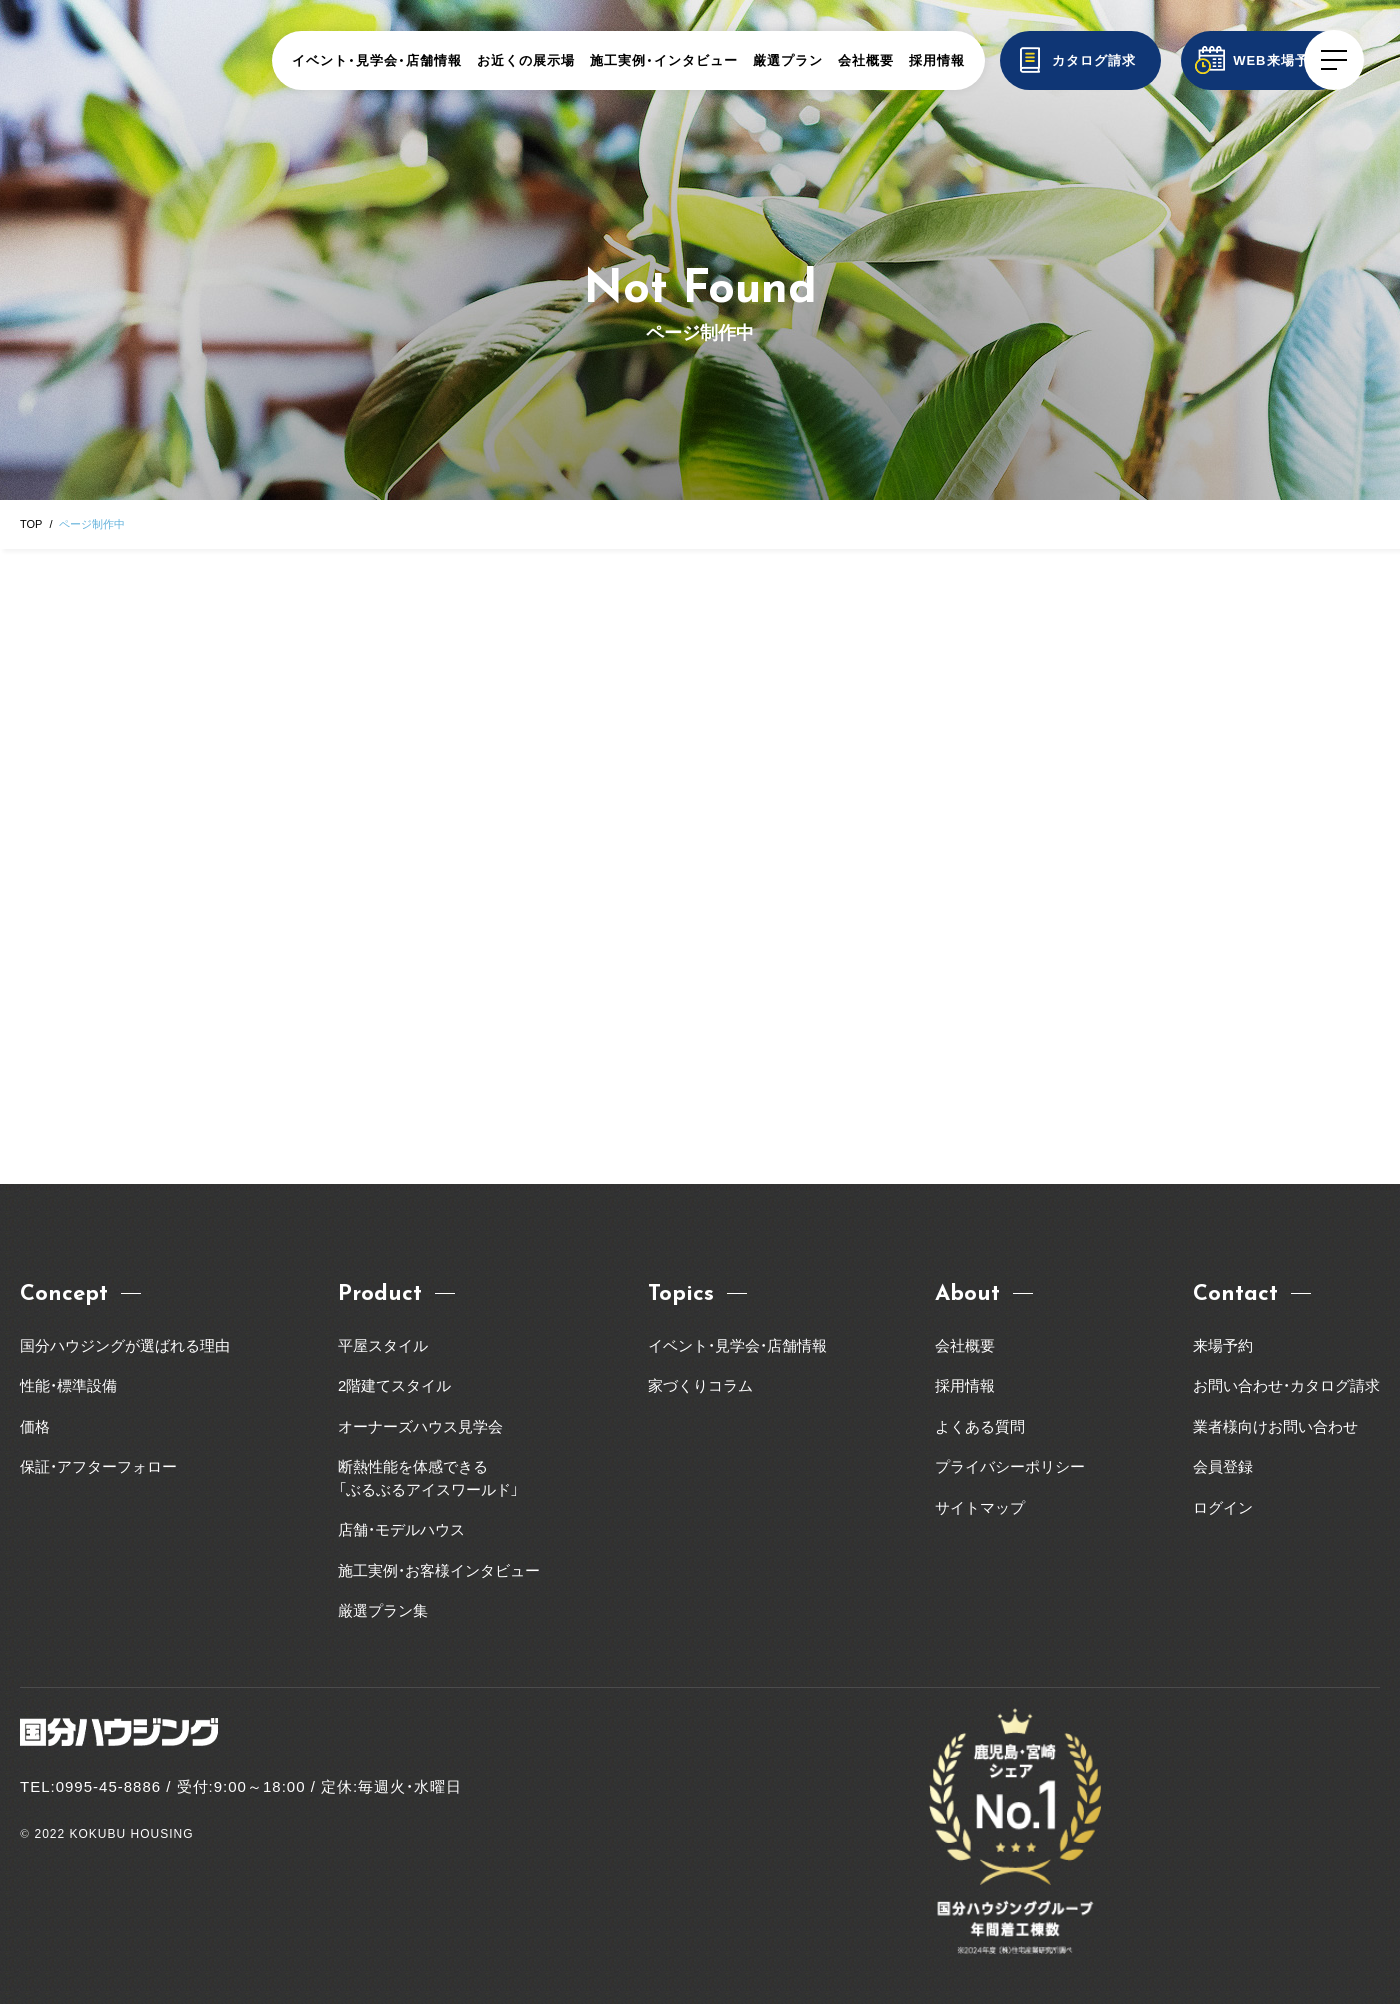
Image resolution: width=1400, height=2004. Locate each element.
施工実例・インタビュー (705, 60)
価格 (35, 1426)
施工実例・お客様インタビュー (439, 1570)
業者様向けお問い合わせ (1283, 1426)
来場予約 (1223, 1345)
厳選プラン (829, 60)
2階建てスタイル (394, 1385)
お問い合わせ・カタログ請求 (1286, 1385)
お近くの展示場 (567, 60)
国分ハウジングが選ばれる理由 (125, 1345)
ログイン (1223, 1507)
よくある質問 (980, 1426)
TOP (31, 524)
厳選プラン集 (383, 1610)
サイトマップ (980, 1507)
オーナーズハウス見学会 (420, 1426)
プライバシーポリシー (1010, 1466)
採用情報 (978, 60)
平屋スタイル (383, 1345)
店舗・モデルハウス (401, 1529)
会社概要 (907, 60)
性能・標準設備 (68, 1385)
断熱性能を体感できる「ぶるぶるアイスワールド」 (428, 1478)
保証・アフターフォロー (98, 1466)
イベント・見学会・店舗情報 (418, 60)
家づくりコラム (700, 1385)
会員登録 (1223, 1466)
